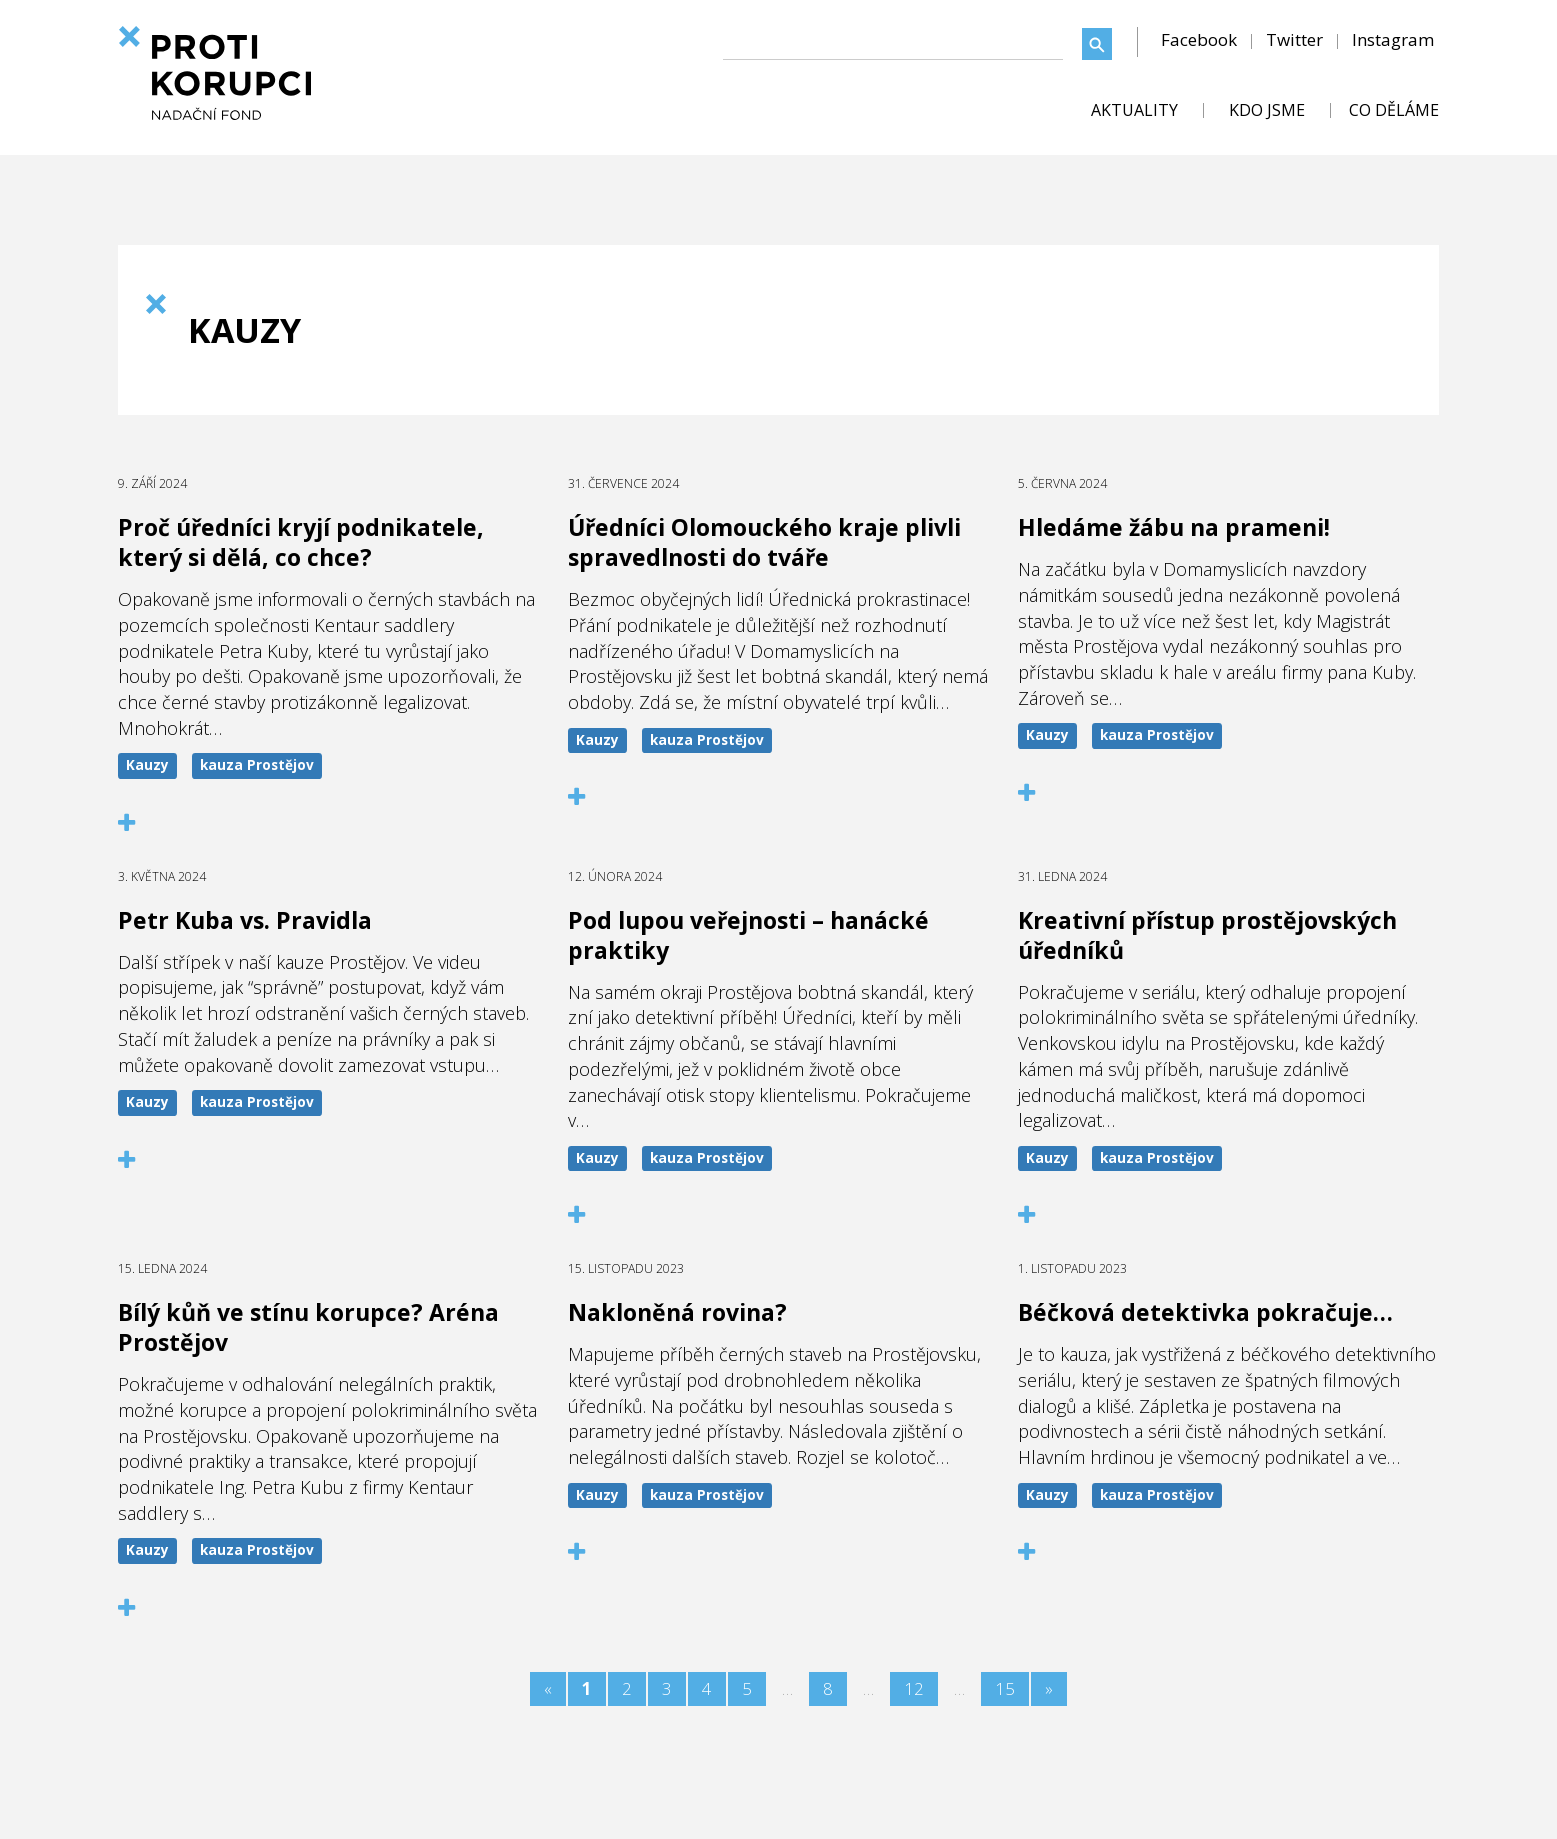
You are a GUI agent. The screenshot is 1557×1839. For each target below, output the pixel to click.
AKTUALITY (1134, 110)
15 (1005, 1688)
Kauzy (147, 765)
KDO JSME (1267, 110)
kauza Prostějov (257, 765)
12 (914, 1688)
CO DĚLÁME (1394, 110)
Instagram (1393, 39)
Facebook (1199, 39)
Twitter (1294, 39)
